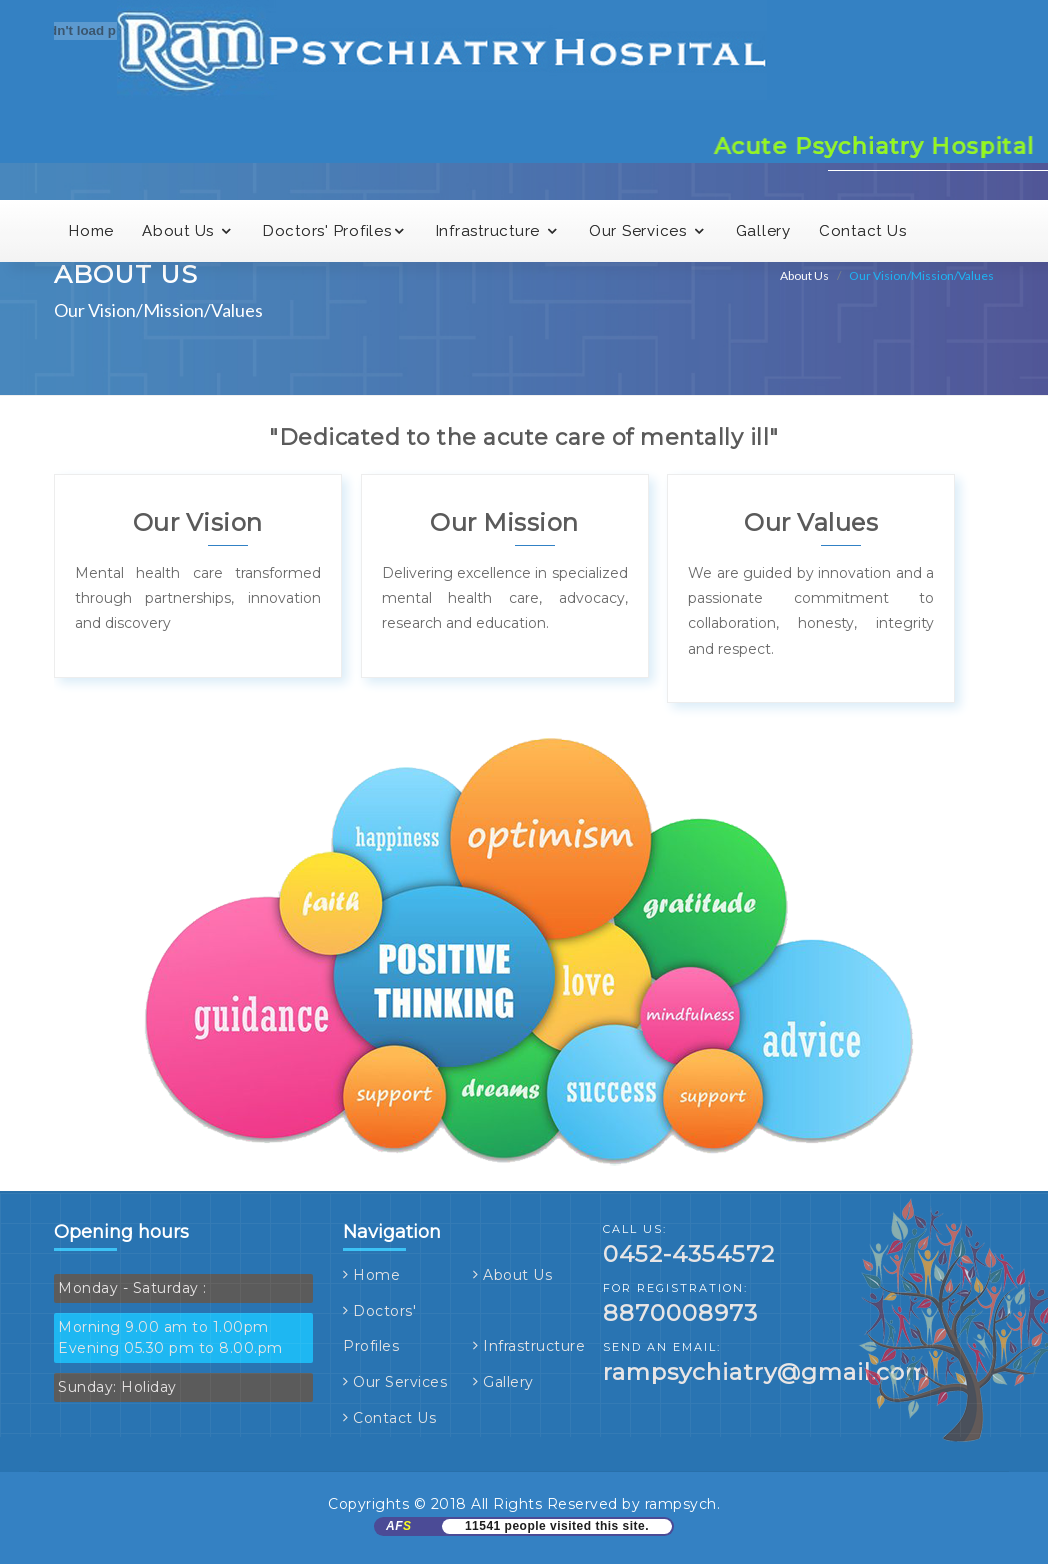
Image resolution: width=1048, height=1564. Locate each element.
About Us (517, 1275)
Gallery (508, 1382)
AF (399, 1526)
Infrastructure (534, 1346)
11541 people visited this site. (557, 1526)
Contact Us (394, 1418)
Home (376, 1275)
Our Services (400, 1382)
